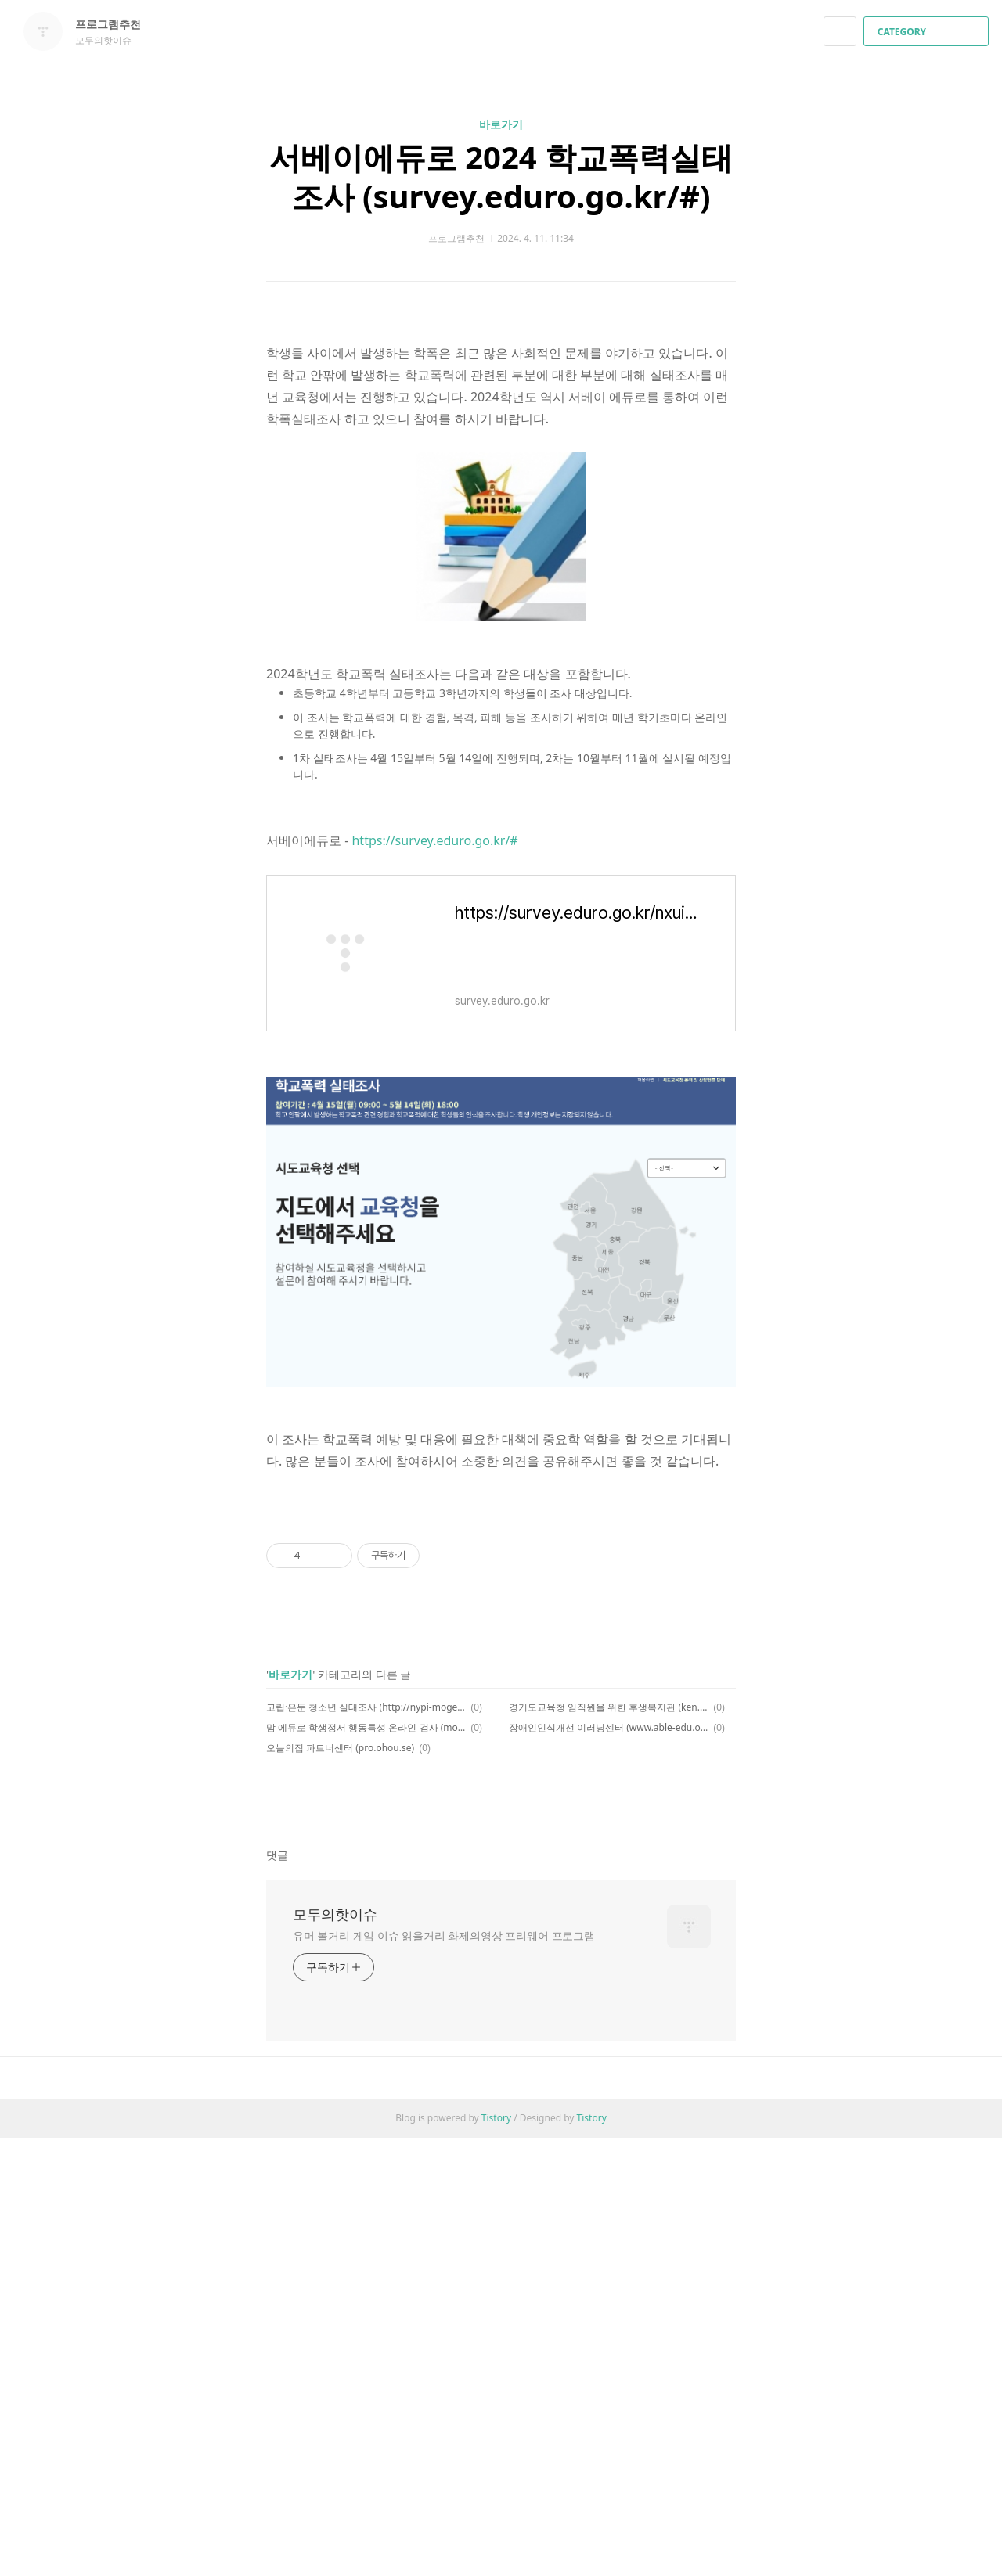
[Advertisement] (501, 429)
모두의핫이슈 (335, 2352)
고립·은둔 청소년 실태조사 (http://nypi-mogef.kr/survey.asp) (366, 2145)
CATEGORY (928, 31)
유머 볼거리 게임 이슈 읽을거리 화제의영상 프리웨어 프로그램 (444, 2373)
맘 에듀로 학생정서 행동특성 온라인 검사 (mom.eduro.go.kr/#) (366, 2165)
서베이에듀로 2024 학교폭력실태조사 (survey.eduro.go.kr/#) (501, 176)
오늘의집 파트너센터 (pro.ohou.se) (340, 2186)
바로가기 (501, 124)
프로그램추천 (116, 23)
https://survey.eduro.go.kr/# (434, 1059)
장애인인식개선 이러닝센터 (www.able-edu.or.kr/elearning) (608, 2165)
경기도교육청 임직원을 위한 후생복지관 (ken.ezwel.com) (608, 2145)
